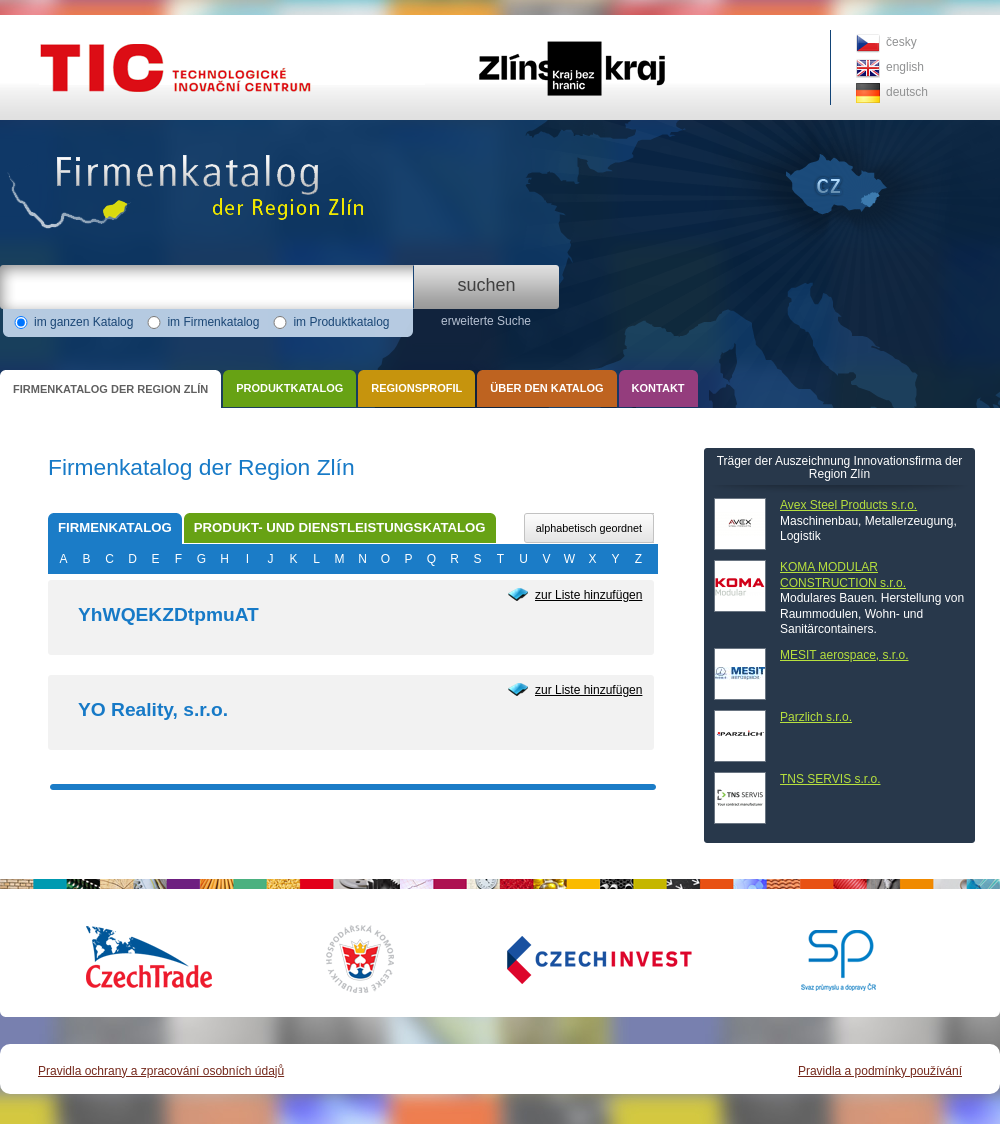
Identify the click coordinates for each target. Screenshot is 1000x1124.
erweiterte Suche (486, 321)
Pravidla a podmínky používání (880, 1071)
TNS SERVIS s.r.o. (830, 779)
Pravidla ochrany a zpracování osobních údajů (161, 1071)
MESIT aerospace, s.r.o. (844, 655)
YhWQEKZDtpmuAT (168, 614)
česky (901, 42)
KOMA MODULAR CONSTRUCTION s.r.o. (843, 575)
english (905, 67)
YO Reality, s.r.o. (153, 709)
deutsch (907, 92)
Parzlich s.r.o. (816, 717)
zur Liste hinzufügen (588, 595)
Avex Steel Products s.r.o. (848, 505)
